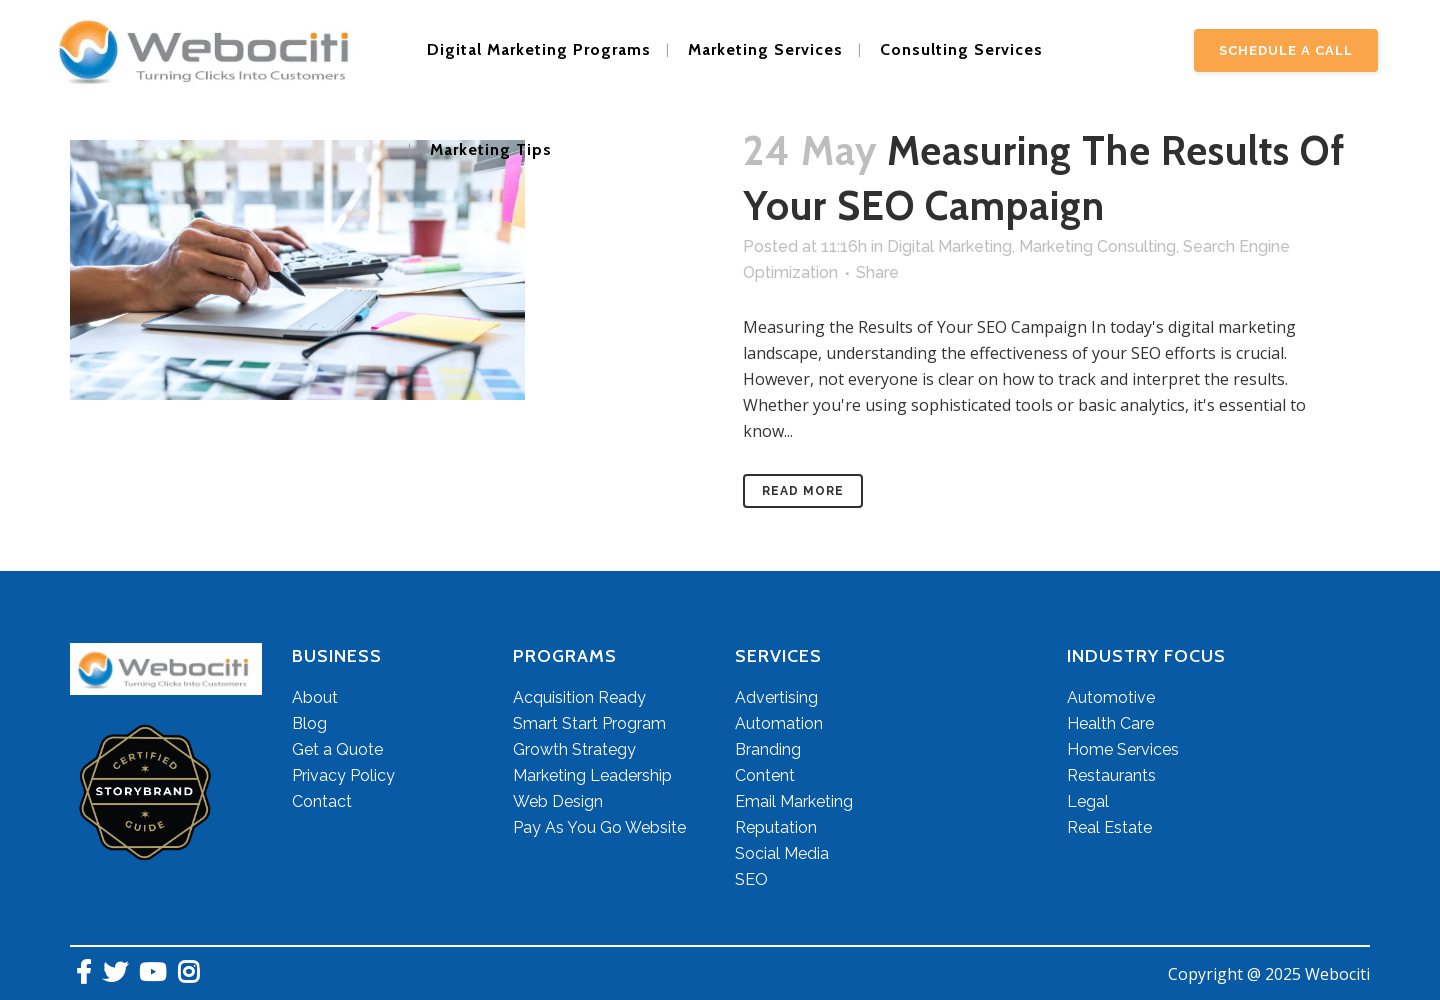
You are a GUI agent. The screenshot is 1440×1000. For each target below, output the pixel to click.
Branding (768, 749)
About (315, 697)
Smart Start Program (589, 723)
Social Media (782, 853)
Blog (309, 723)
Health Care (1110, 723)
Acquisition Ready (579, 697)
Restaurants (1111, 775)
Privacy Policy (343, 775)
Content (765, 775)
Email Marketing (794, 801)
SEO (751, 879)
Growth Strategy (574, 749)
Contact (322, 801)
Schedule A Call (1286, 50)
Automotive (1111, 697)
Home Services (1123, 749)
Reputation (776, 827)
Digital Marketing (949, 246)
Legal (1088, 801)
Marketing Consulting (1097, 246)
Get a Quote (337, 749)
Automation (779, 723)
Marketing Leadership (592, 775)
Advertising (776, 697)
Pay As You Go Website (599, 827)
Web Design (558, 801)
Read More (803, 491)
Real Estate (1109, 827)
